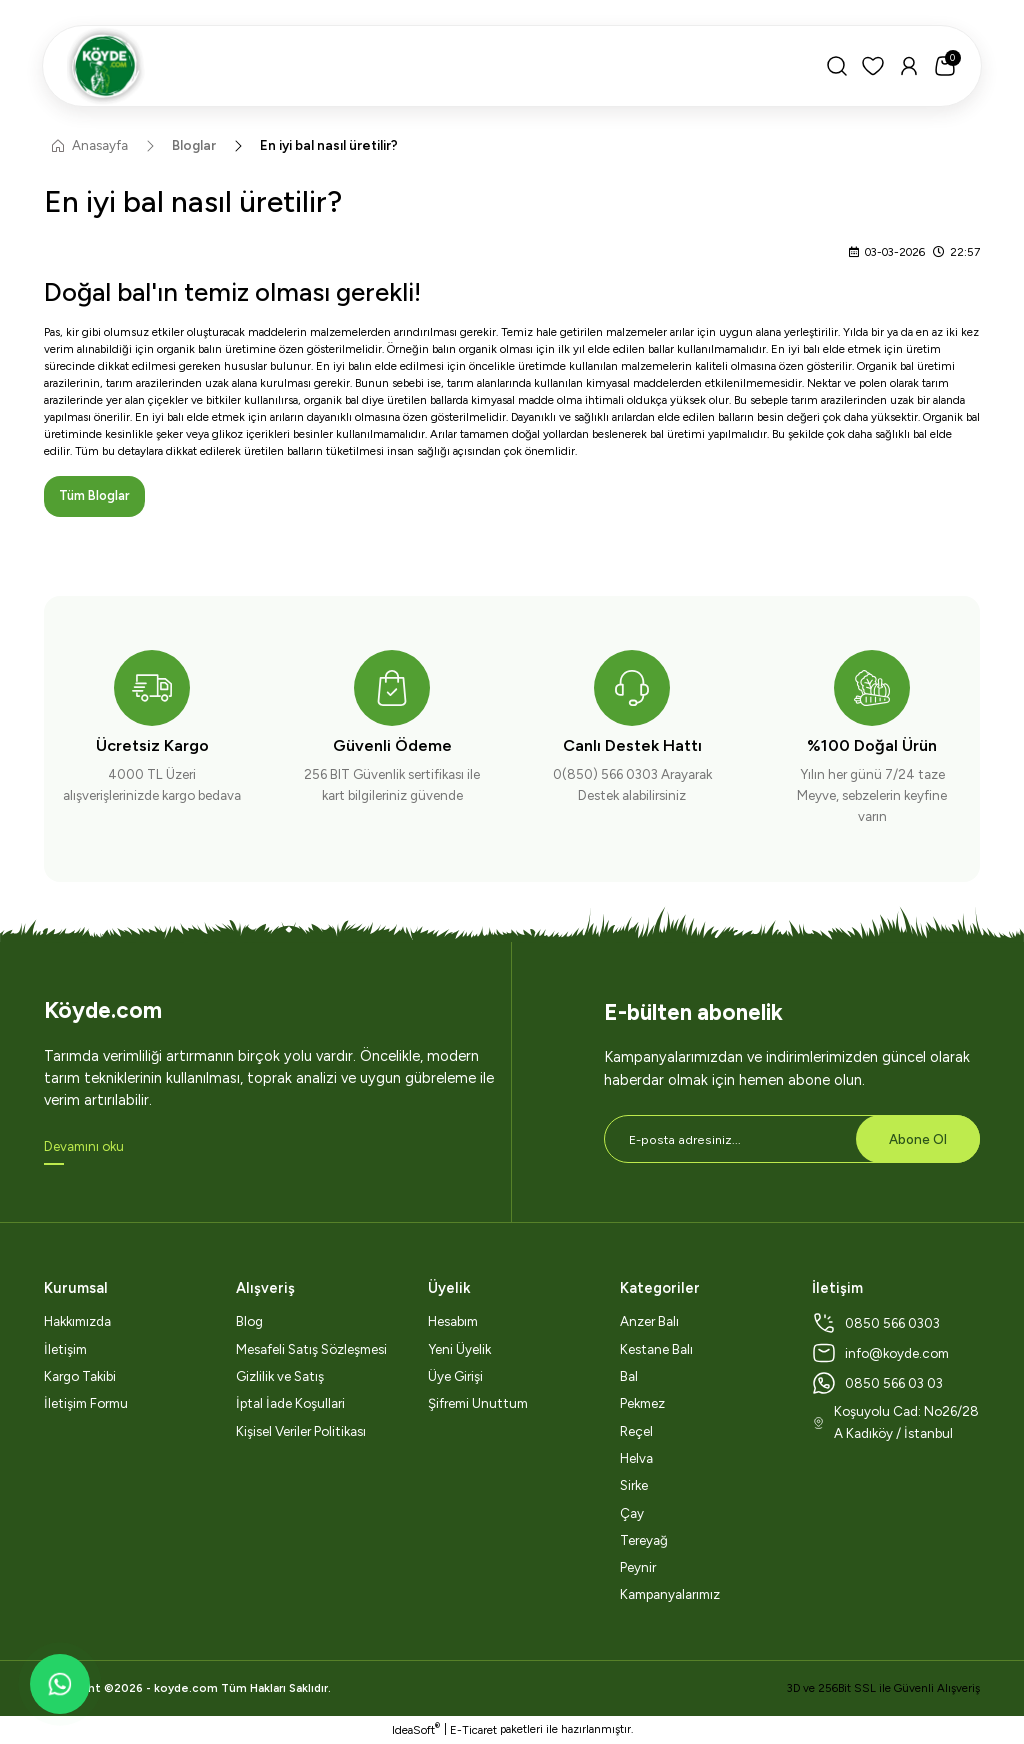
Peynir (638, 1568)
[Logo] (434, 66)
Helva (636, 1459)
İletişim (65, 1349)
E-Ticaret (473, 1730)
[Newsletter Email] (792, 1140)
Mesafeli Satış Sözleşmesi (311, 1349)
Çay (632, 1513)
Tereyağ (644, 1540)
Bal (629, 1377)
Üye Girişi (455, 1377)
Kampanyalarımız (670, 1595)
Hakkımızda (77, 1322)
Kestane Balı (656, 1349)
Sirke (634, 1486)
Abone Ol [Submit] (918, 1139)
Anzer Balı (649, 1322)
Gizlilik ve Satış (280, 1377)
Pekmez (642, 1404)
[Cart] (943, 66)
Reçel (636, 1431)
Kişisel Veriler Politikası (301, 1431)
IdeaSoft (416, 1729)
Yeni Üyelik (459, 1349)
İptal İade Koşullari (290, 1404)
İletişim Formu (86, 1404)
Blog (249, 1322)
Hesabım (453, 1322)
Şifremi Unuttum (478, 1404)
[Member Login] (907, 66)
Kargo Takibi (80, 1377)
